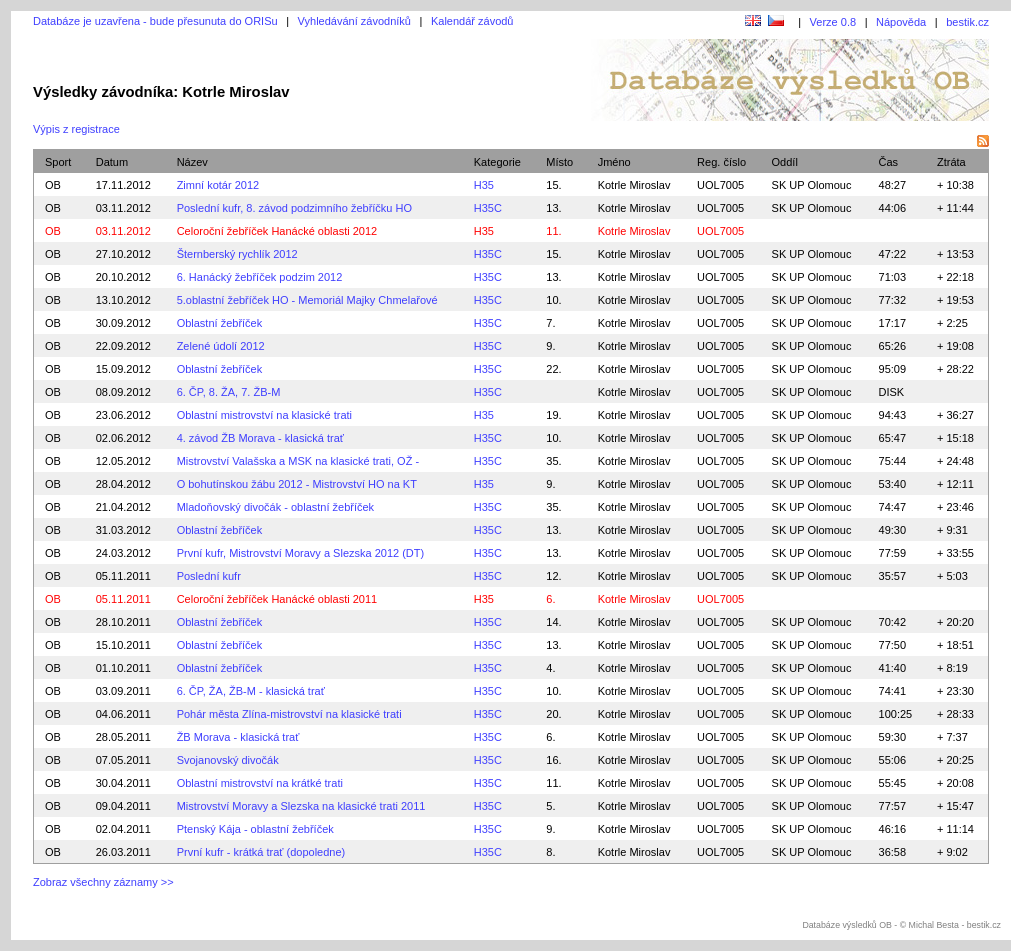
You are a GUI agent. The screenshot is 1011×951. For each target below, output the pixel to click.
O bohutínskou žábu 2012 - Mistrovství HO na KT (297, 484)
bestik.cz (967, 22)
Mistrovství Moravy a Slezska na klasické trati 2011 (301, 806)
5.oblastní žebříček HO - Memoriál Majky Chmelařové (307, 300)
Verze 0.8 (833, 22)
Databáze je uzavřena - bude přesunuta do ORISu (155, 21)
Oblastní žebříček (220, 323)
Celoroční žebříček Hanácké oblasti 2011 (277, 599)
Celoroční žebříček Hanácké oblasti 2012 (277, 231)
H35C (488, 208)
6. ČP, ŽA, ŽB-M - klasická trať (251, 691)
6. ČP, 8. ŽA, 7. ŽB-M (229, 392)
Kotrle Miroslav (634, 185)
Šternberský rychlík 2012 (237, 254)
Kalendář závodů (472, 21)
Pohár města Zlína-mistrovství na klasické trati (289, 714)
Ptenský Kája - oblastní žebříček (255, 829)
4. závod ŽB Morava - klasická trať (260, 438)
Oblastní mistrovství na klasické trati (264, 415)
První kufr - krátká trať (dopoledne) (261, 852)
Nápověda (901, 22)
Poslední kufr (209, 576)
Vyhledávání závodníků (354, 21)
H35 (484, 185)
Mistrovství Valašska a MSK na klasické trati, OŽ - (298, 461)
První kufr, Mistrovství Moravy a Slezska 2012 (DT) (301, 553)
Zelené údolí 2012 (221, 346)
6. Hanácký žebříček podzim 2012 (260, 277)
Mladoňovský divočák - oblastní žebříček (275, 507)
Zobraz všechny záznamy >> (103, 882)
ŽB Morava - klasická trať (238, 737)
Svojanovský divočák (228, 760)
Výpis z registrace (76, 129)
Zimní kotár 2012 (218, 185)
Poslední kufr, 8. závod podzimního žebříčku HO (294, 208)
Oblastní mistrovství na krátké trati (260, 783)
